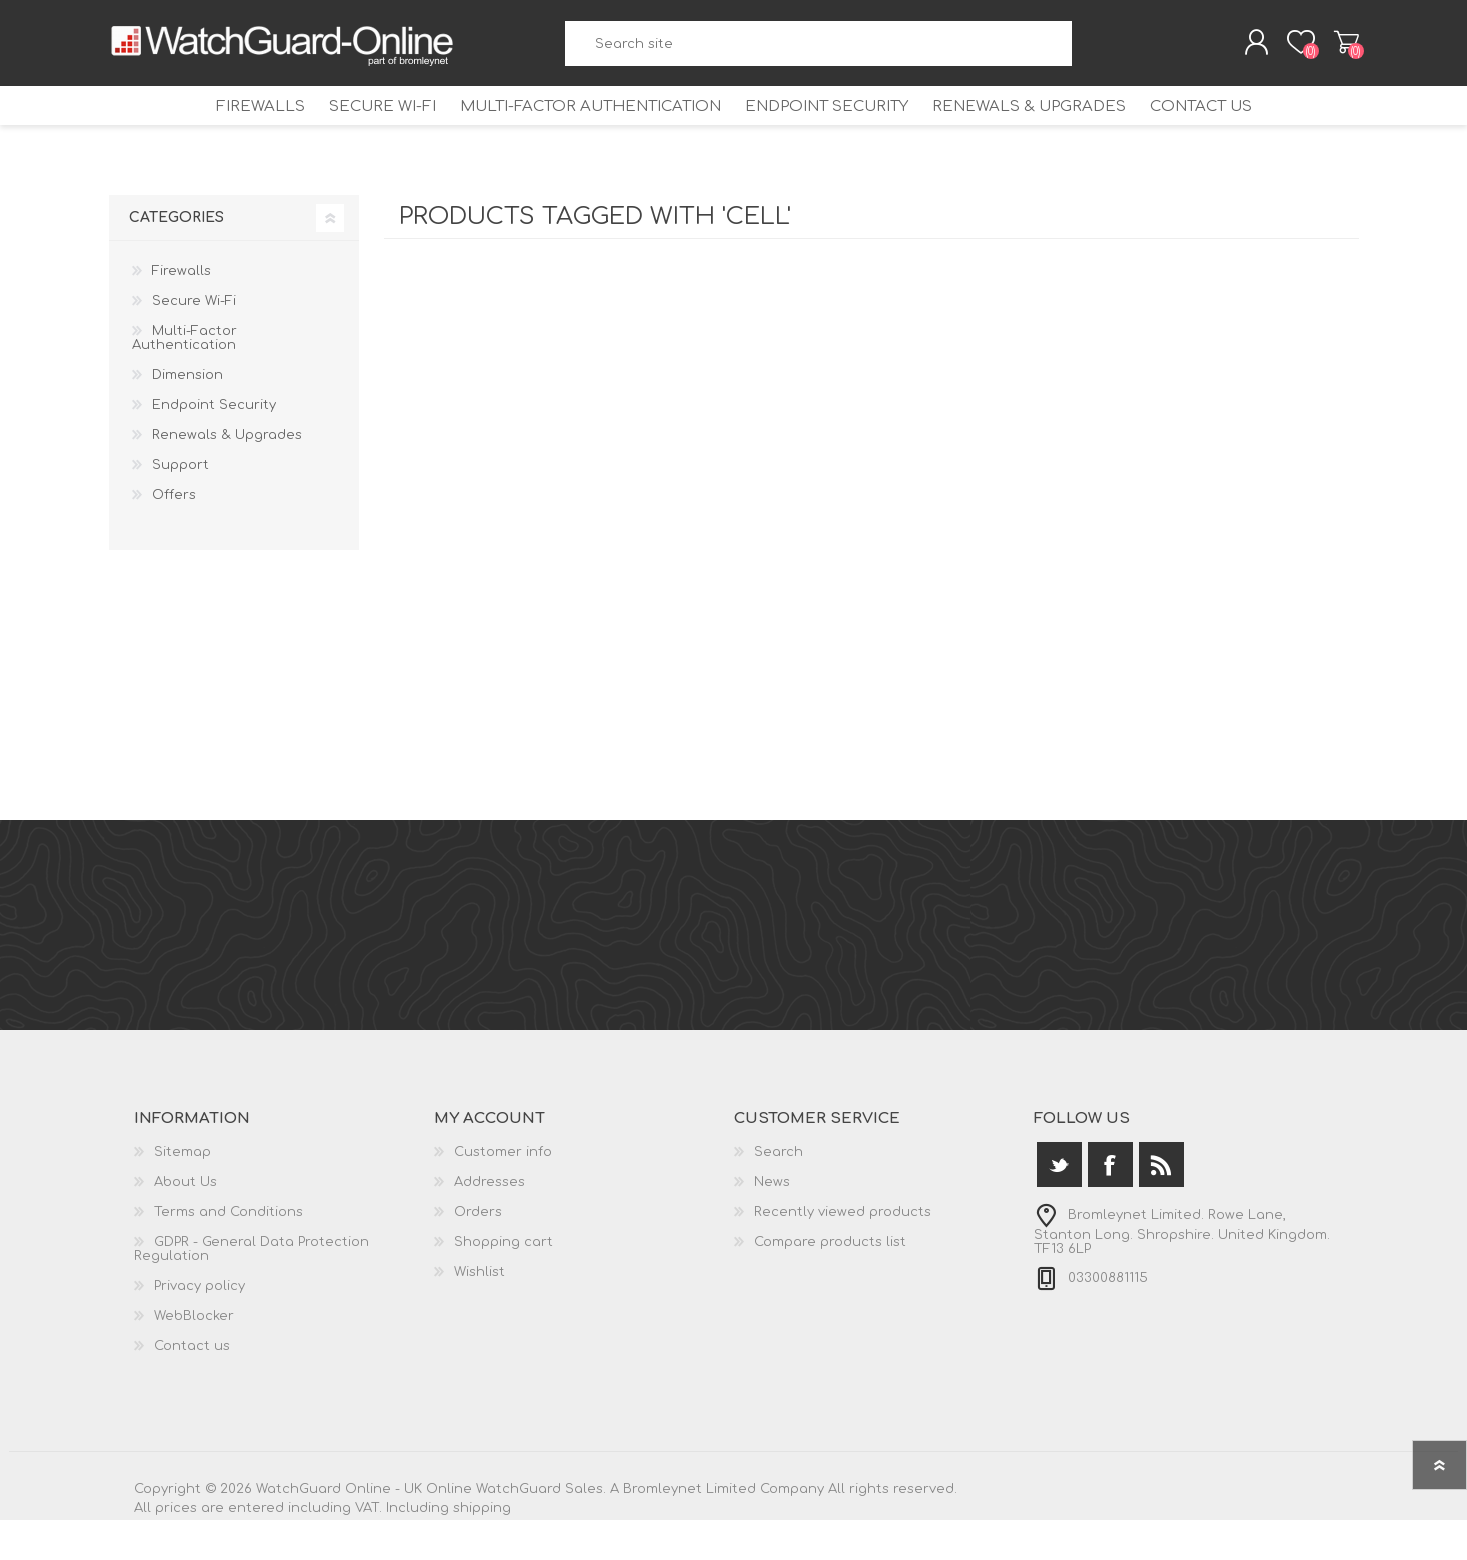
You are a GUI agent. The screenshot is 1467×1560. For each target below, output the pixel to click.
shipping (482, 1548)
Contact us (1242, 132)
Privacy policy (199, 1326)
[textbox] (818, 50)
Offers (174, 535)
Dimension (187, 415)
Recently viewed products (842, 1252)
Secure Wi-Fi (356, 132)
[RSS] (1161, 1204)
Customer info (503, 1192)
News (772, 1222)
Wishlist (479, 1312)
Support (180, 505)
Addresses (489, 1222)
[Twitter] (1059, 1204)
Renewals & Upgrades (1052, 132)
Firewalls (215, 132)
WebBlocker (194, 1356)
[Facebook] (1110, 1204)
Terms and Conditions (228, 1252)
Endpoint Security (833, 132)
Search (1089, 50)
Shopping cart (1336, 49)
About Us (185, 1222)
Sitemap (182, 1192)
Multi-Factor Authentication (580, 132)
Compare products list (830, 1282)
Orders (478, 1252)
